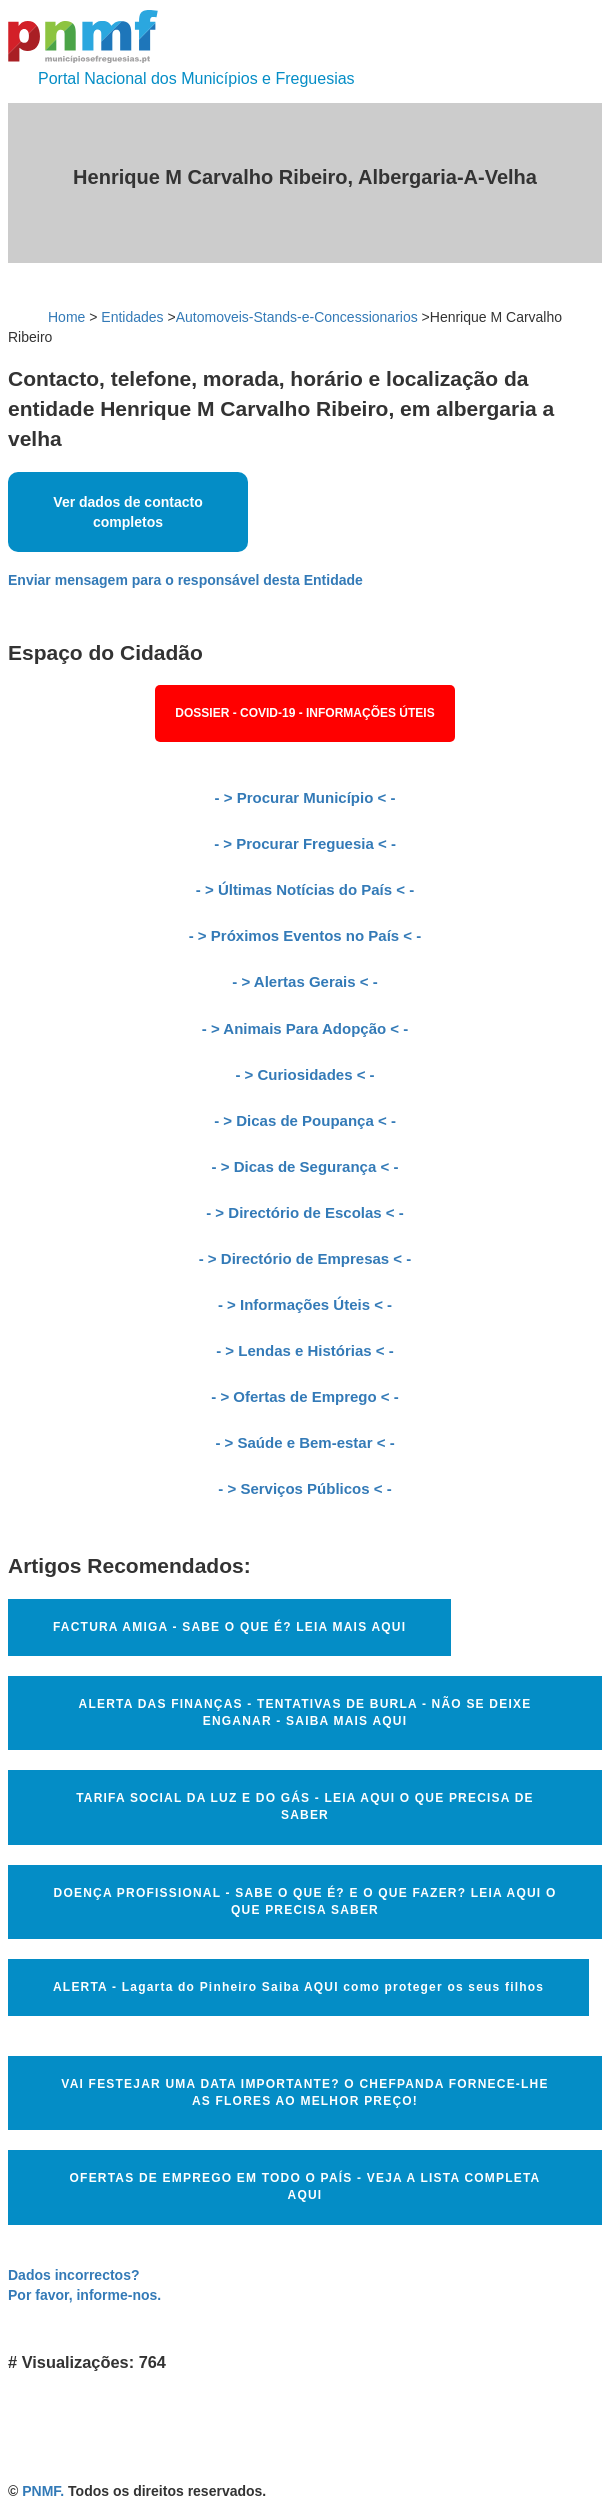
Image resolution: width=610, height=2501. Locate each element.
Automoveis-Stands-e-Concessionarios (297, 317)
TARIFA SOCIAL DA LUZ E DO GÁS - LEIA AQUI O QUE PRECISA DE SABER (305, 1806)
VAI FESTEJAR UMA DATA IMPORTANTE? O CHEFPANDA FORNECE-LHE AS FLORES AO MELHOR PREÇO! (304, 2092)
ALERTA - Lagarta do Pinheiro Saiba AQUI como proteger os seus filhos (298, 1987)
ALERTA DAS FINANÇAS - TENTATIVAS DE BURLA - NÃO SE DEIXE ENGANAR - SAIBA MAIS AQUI (305, 1712)
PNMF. (43, 2491)
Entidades (132, 317)
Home (66, 317)
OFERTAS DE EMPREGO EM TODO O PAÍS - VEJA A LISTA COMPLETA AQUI (305, 2186)
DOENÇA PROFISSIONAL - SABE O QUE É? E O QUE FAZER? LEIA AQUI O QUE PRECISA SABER (305, 1901)
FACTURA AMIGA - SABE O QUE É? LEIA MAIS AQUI (229, 1627)
